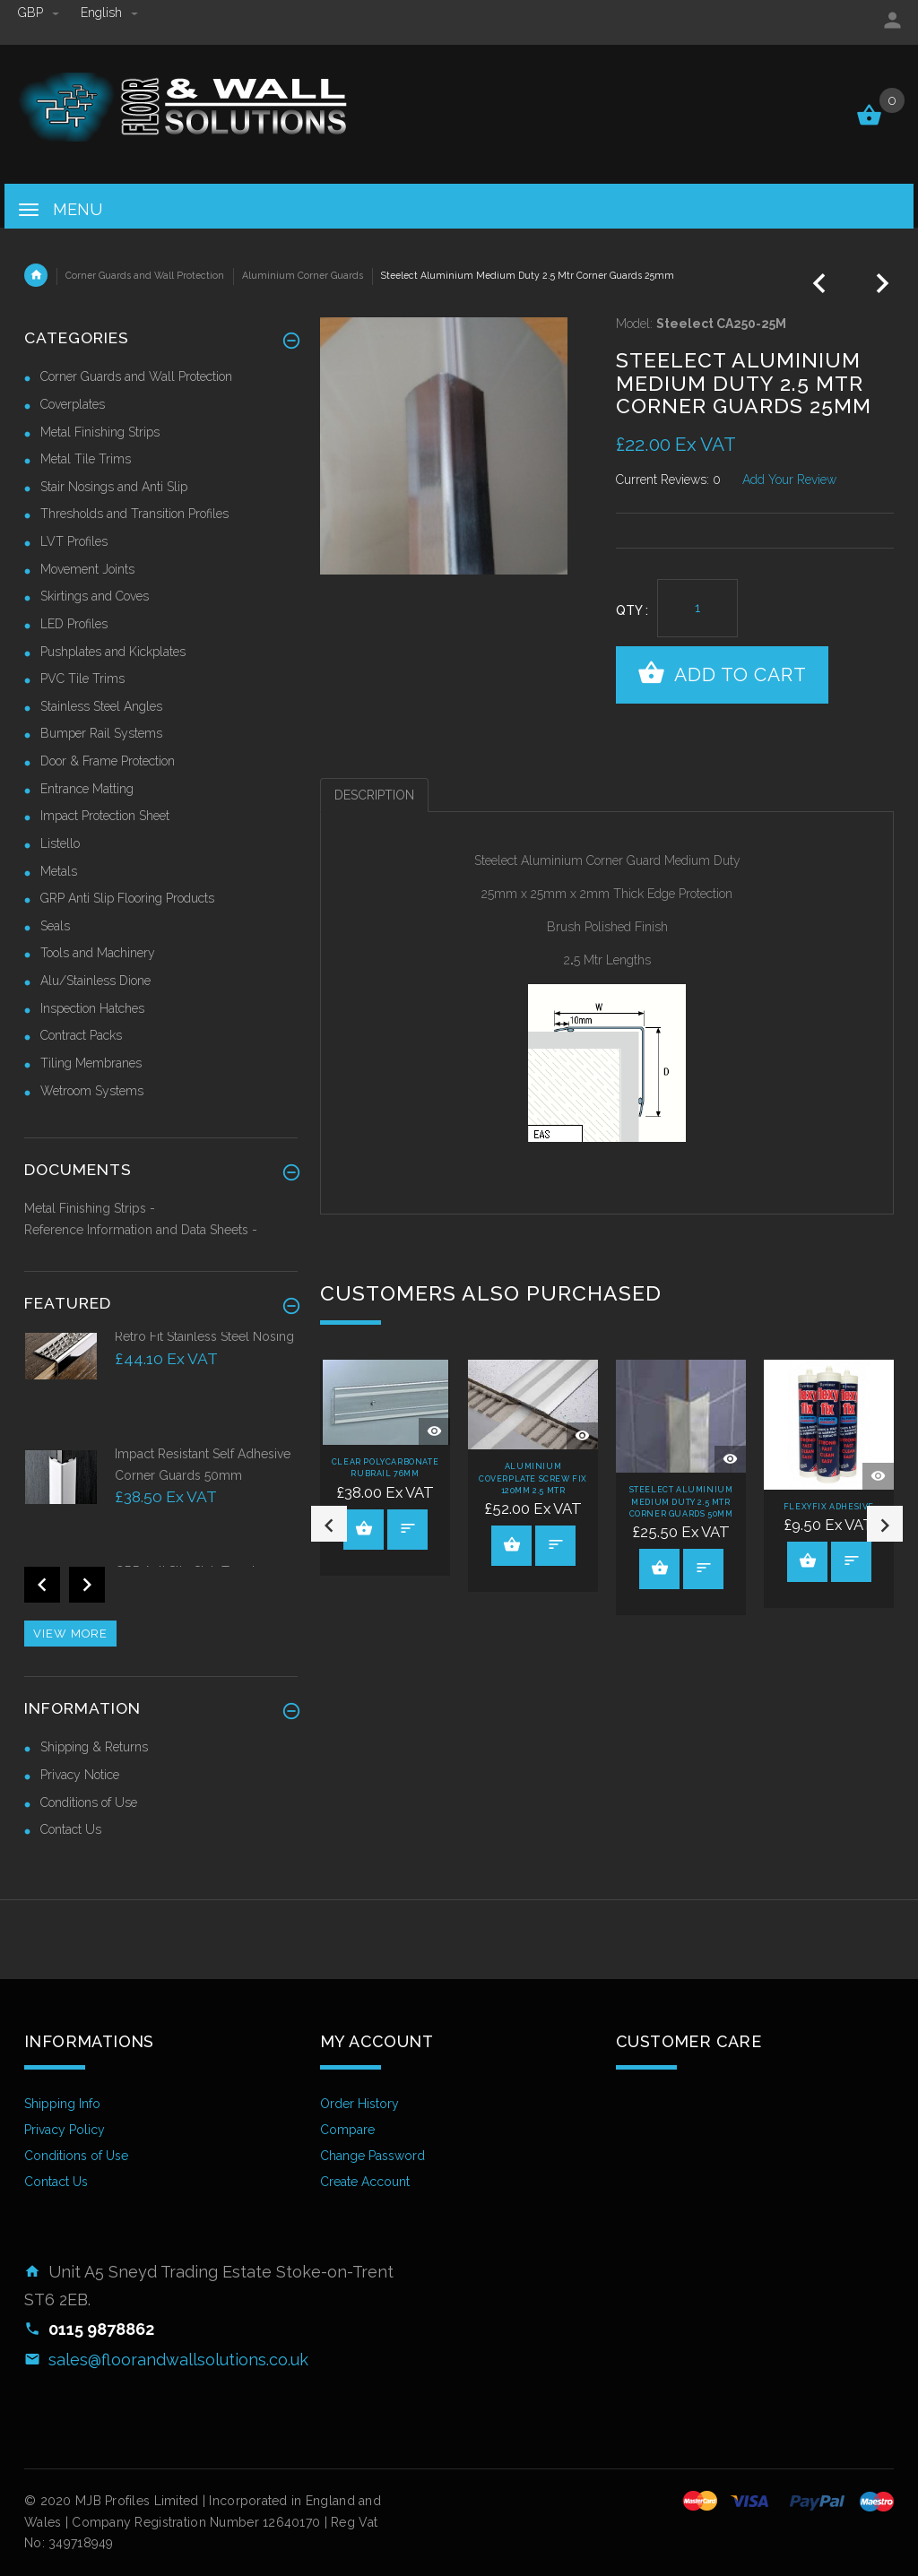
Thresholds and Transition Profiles (134, 513)
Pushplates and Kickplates (113, 651)
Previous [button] (329, 1524)
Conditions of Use (88, 1802)
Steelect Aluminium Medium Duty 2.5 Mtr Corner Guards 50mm (681, 1501)
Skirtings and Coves (94, 596)
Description (374, 795)
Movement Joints (87, 569)
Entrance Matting (87, 789)
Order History (359, 2103)
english (109, 12)
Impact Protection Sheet (104, 815)
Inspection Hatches (92, 1008)
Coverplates (72, 404)
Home (36, 275)
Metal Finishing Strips (100, 432)
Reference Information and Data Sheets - (140, 1230)
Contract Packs (81, 1035)
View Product (364, 1528)
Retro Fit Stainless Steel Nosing (204, 1336)
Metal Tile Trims (85, 459)
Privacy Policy (64, 2129)
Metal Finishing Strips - (89, 1208)
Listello (60, 843)
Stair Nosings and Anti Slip (113, 487)
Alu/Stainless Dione (95, 980)
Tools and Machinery (97, 953)
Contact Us (70, 1829)
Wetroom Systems (91, 1091)
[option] (385, 1468)
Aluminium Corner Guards (302, 275)
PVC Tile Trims (82, 678)
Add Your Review (789, 479)
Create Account (365, 2181)
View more (70, 1633)
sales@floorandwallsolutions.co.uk (178, 2359)
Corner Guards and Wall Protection (144, 275)
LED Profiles (74, 624)
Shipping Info (62, 2103)
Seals (55, 926)
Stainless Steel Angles (101, 706)
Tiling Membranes (91, 1063)
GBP (40, 12)
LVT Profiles (74, 541)
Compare (347, 2129)
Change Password (372, 2155)
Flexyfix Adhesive (829, 1506)
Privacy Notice (79, 1775)
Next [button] (885, 1524)
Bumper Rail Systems (101, 733)
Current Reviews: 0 (668, 479)
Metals (58, 871)
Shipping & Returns (94, 1747)
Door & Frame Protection (107, 761)
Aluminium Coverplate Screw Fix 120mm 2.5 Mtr (533, 1478)
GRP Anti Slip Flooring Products (127, 898)
